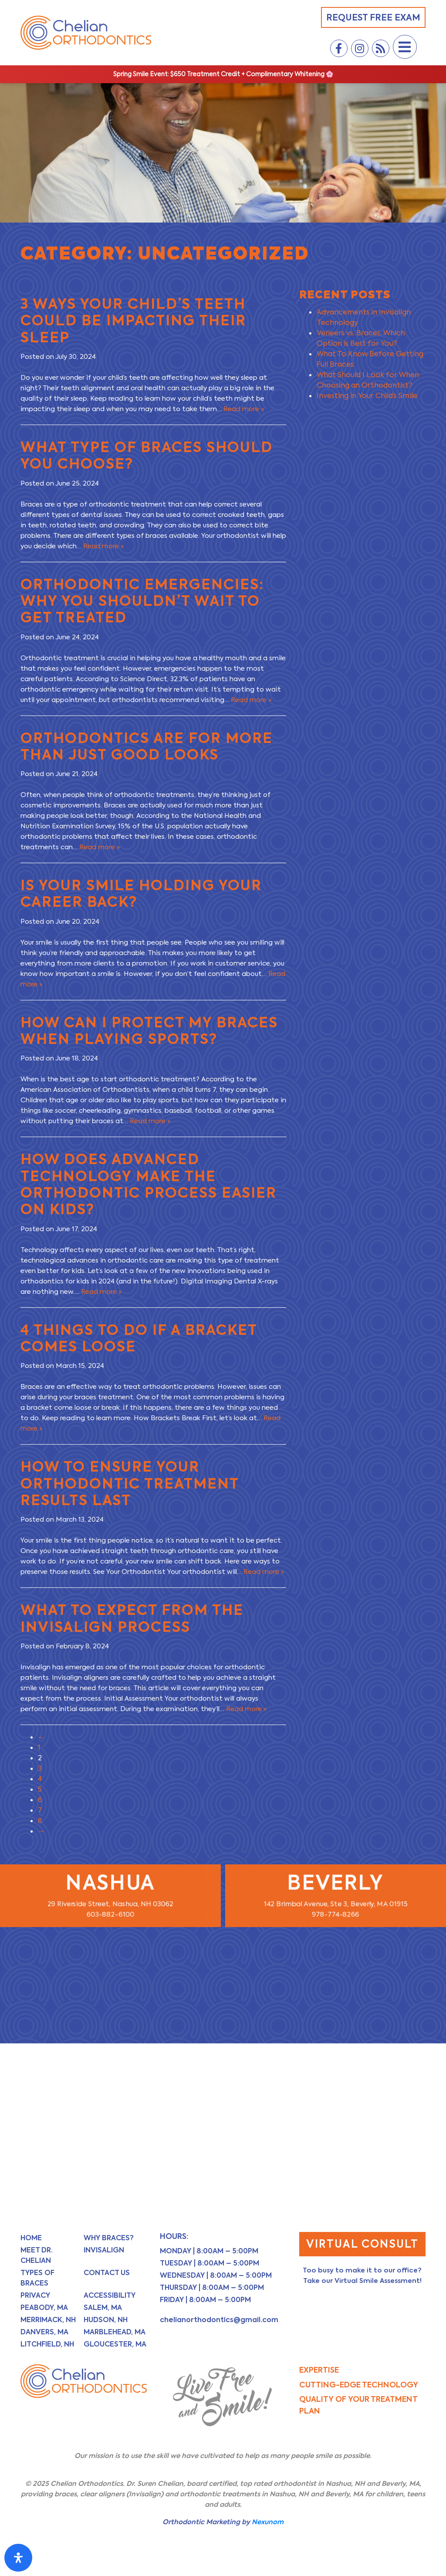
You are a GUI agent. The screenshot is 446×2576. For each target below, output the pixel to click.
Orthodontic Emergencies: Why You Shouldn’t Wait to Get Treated (142, 601)
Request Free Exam (373, 17)
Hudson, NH (106, 2320)
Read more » (243, 409)
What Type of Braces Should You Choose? (146, 455)
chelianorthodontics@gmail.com (219, 2320)
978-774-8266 (335, 1915)
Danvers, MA (44, 2332)
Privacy (35, 2295)
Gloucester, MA (115, 2344)
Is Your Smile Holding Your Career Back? (141, 893)
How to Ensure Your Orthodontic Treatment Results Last (129, 1483)
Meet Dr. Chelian (36, 2255)
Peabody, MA (44, 2308)
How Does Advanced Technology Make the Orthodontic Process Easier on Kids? (148, 1184)
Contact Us (107, 2273)
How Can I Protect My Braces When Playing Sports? (149, 1031)
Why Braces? (109, 2238)
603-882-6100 (110, 1915)
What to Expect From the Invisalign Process (131, 1618)
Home (31, 2238)
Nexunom (268, 2521)
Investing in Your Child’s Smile (367, 395)
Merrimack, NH (48, 2320)
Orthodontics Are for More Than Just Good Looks (146, 746)
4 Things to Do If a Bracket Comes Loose (138, 1338)
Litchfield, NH (47, 2344)
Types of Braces (37, 2278)
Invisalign (104, 2250)
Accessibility (109, 2295)
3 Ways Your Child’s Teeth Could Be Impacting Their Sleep (133, 320)
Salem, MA (103, 2308)
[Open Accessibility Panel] (18, 2558)
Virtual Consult (362, 2244)
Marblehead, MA (114, 2332)
